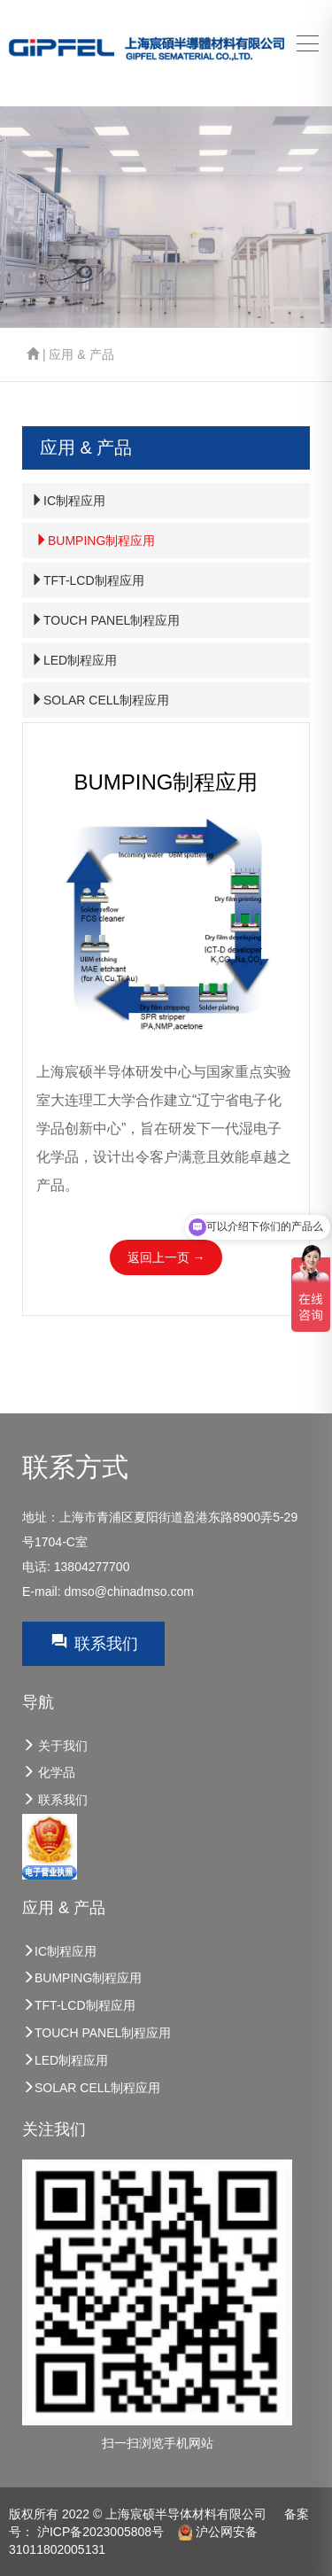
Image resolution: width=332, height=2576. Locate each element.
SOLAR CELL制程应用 (100, 700)
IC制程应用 (68, 501)
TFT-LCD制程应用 (87, 580)
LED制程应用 (74, 660)
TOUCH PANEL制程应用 (105, 620)
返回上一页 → (166, 1257)
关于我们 (55, 1746)
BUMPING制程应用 (95, 540)
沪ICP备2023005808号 (100, 2532)
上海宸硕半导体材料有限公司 (185, 2514)
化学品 (48, 1772)
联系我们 (93, 1641)
